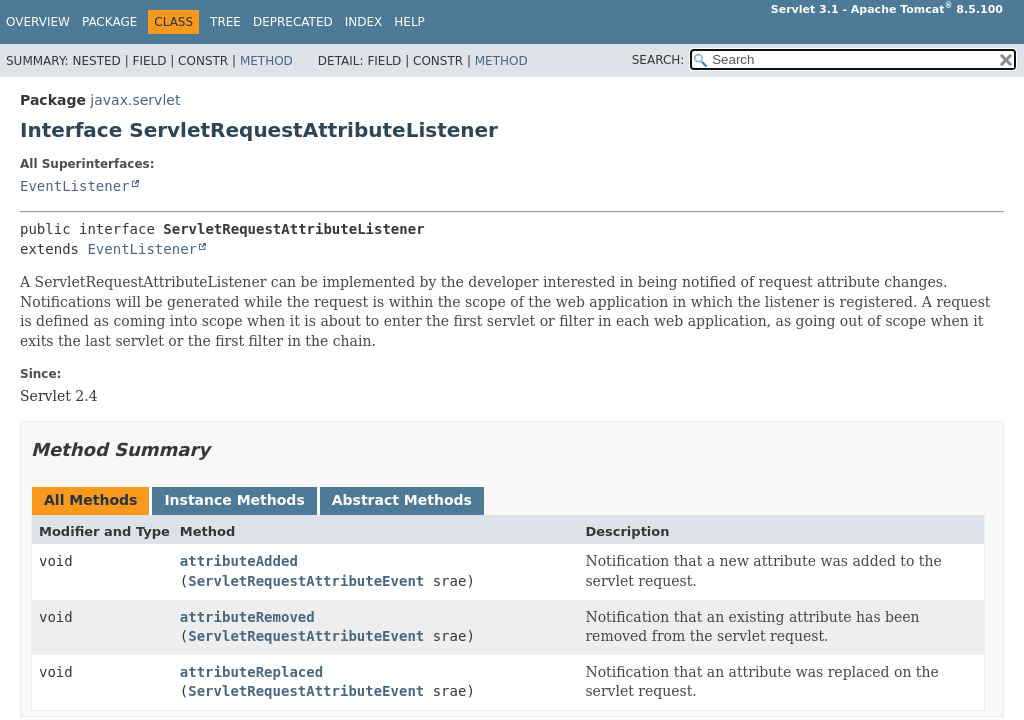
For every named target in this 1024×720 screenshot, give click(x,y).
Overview (38, 22)
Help (409, 22)
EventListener (75, 186)
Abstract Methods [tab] (402, 500)
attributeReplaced (251, 672)
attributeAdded (239, 561)
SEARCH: (658, 60)
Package (109, 22)
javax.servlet (135, 100)
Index (364, 22)
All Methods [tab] (90, 500)
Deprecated (293, 22)
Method (266, 61)
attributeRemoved (247, 617)
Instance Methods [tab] (234, 500)
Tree (225, 22)
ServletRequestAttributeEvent (306, 581)
